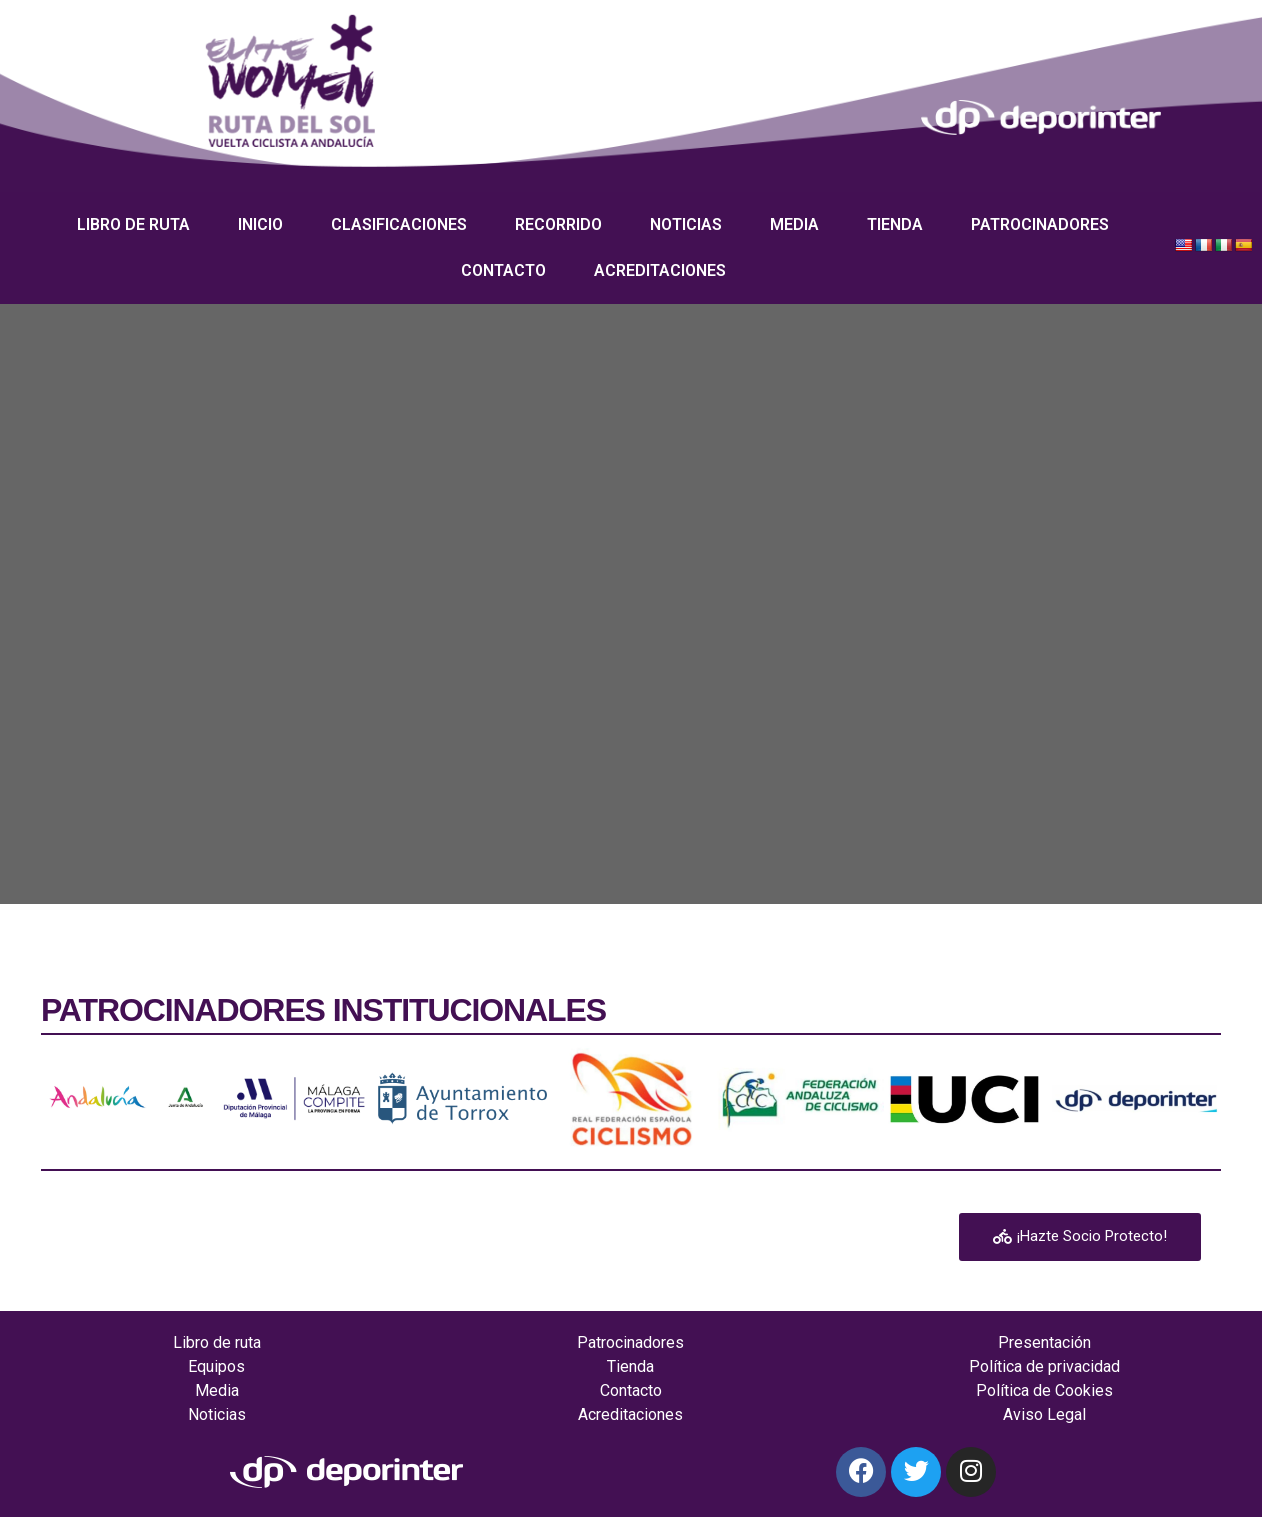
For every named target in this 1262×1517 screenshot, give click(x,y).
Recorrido (558, 224)
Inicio (260, 224)
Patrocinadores (1040, 224)
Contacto (503, 270)
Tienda (895, 224)
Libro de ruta (133, 224)
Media (794, 224)
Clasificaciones (399, 224)
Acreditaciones (660, 270)
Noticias (686, 224)
